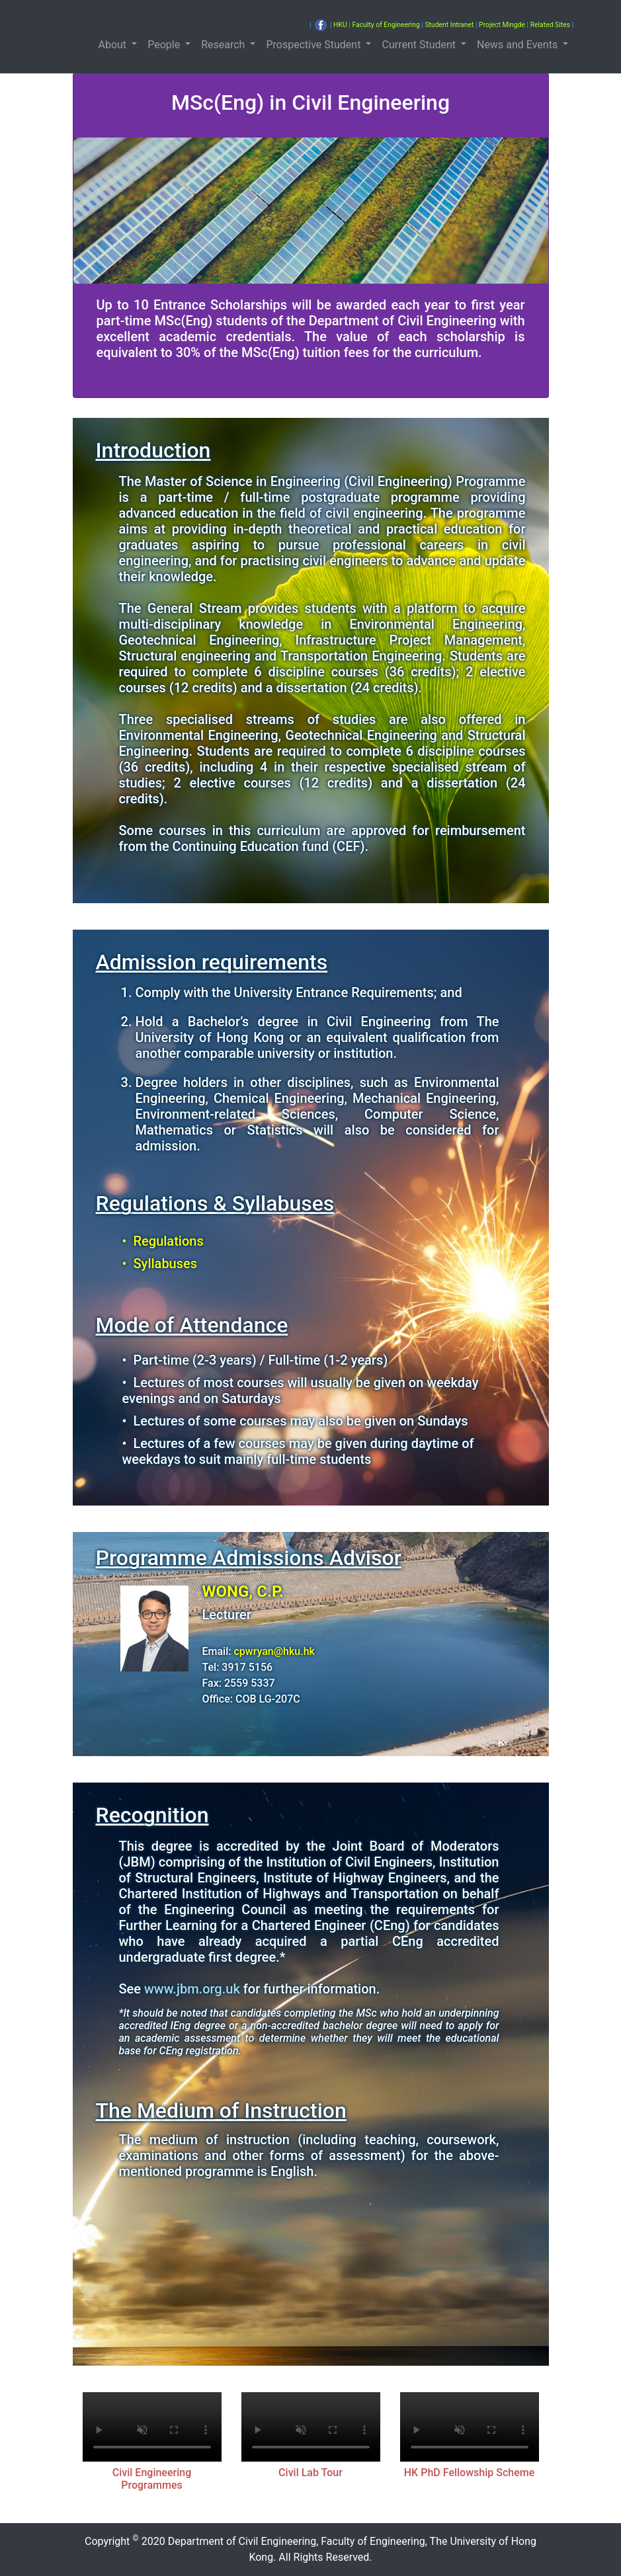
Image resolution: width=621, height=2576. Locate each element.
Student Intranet (449, 24)
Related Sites (550, 24)
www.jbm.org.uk (192, 1989)
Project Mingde (502, 24)
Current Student (420, 44)
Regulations (169, 1241)
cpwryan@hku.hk (273, 1651)
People (165, 44)
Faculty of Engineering (385, 24)
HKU (340, 24)
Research (224, 44)
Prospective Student (314, 44)
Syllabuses (166, 1263)
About (114, 44)
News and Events (518, 44)
